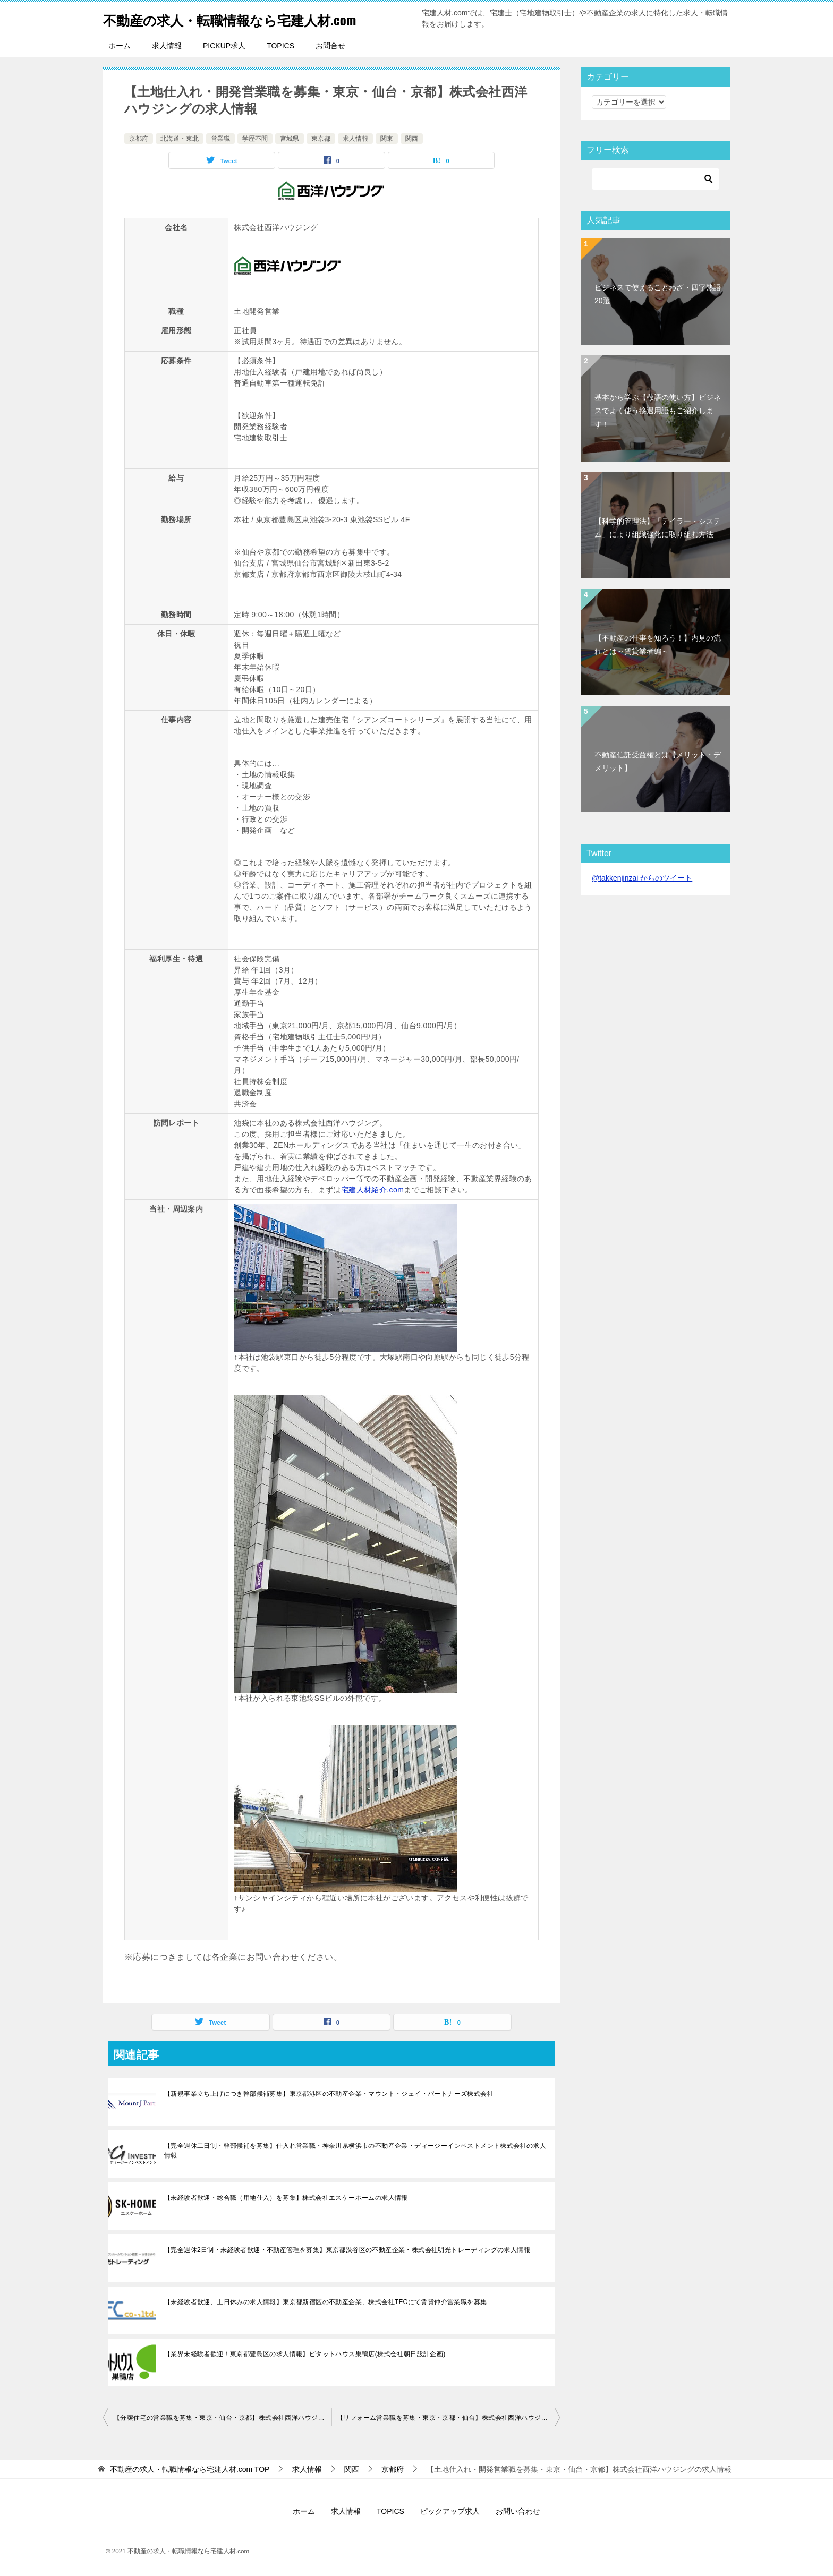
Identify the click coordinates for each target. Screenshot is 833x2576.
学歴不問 (255, 138)
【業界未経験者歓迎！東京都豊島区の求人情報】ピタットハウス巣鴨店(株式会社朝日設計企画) (305, 2354)
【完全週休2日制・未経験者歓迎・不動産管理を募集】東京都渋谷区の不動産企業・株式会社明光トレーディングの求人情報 (347, 2250)
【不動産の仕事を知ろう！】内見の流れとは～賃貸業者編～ (657, 644)
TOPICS (280, 45)
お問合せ (330, 45)
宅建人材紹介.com (372, 1189)
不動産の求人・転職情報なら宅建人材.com (254, 18)
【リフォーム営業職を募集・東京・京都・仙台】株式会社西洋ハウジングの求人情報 (448, 2417)
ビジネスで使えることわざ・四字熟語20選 (657, 294)
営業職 (220, 138)
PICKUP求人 (224, 45)
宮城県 (289, 138)
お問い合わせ (518, 2511)
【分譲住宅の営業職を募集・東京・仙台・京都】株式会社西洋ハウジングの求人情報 (223, 2417)
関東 (386, 138)
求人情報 (167, 45)
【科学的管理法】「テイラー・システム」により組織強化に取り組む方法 (657, 528)
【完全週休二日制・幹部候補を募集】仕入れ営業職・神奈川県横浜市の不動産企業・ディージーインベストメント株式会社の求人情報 (355, 2150)
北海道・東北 (179, 138)
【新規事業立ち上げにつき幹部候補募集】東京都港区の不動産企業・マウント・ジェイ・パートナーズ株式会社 (329, 2093)
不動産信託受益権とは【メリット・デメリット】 (657, 761)
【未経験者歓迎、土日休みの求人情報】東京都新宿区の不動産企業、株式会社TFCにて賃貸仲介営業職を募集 (325, 2302)
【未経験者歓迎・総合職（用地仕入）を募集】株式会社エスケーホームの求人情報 (286, 2198)
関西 (411, 138)
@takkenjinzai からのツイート (642, 878)
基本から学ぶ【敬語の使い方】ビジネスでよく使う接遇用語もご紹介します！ (657, 410)
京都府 (138, 138)
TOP (190, 2469)
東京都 (320, 138)
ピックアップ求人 (450, 2511)
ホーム (119, 45)
